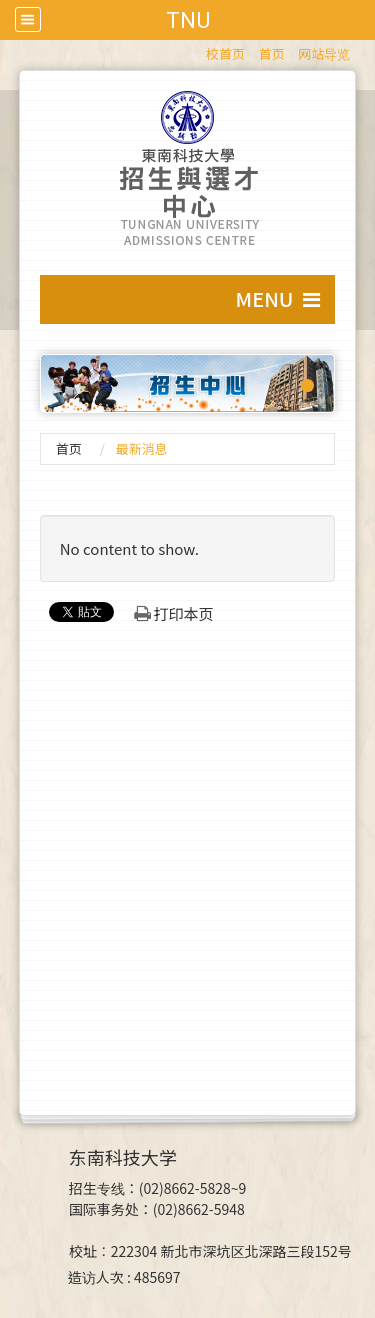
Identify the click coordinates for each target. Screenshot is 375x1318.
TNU (188, 20)
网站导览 (324, 53)
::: (196, 50)
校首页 (225, 53)
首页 (272, 53)
